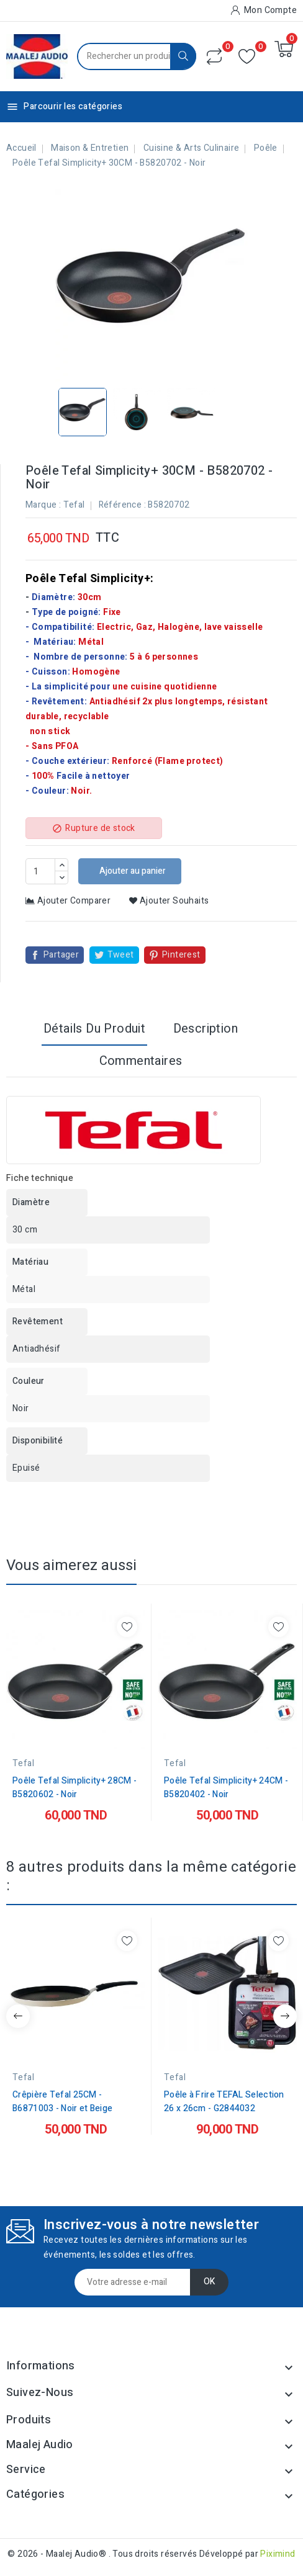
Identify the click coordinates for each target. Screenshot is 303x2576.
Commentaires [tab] (141, 1061)
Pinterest (181, 954)
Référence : (122, 504)
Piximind (277, 2553)
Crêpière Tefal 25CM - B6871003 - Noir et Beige (62, 2101)
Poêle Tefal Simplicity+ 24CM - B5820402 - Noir (226, 1787)
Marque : (43, 504)
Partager (61, 954)
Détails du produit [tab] (94, 1029)
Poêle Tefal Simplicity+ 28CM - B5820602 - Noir (74, 1787)
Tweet (120, 954)
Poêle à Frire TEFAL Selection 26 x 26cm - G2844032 (224, 2101)
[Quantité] (40, 871)
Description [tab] (205, 1029)
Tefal (74, 504)
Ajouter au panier (131, 870)
